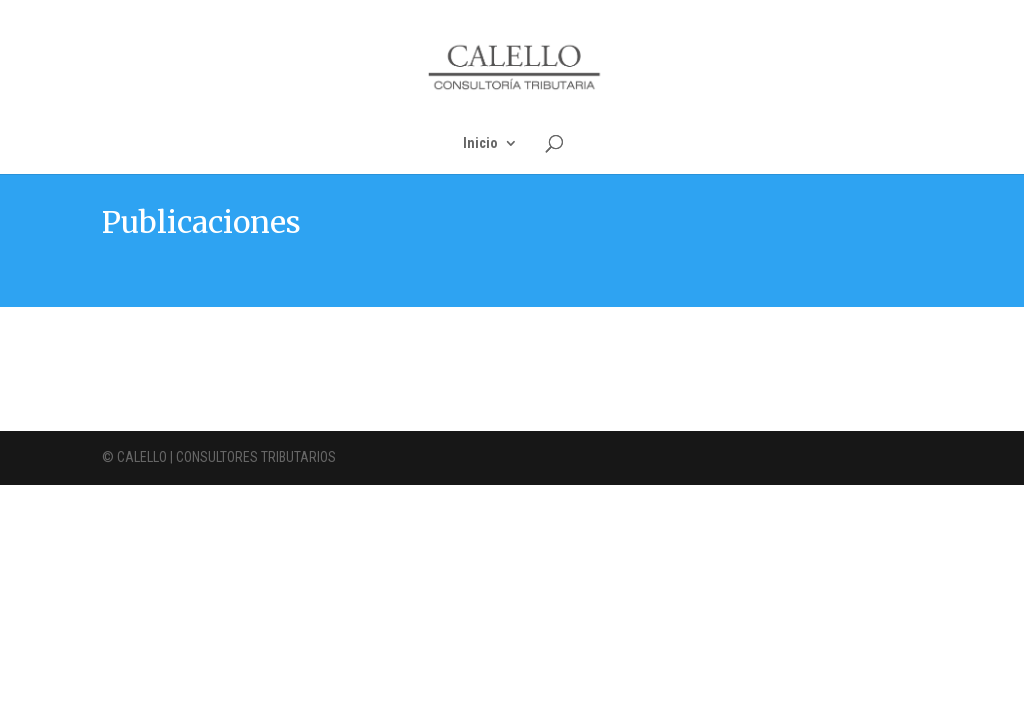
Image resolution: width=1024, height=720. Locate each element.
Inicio (480, 143)
